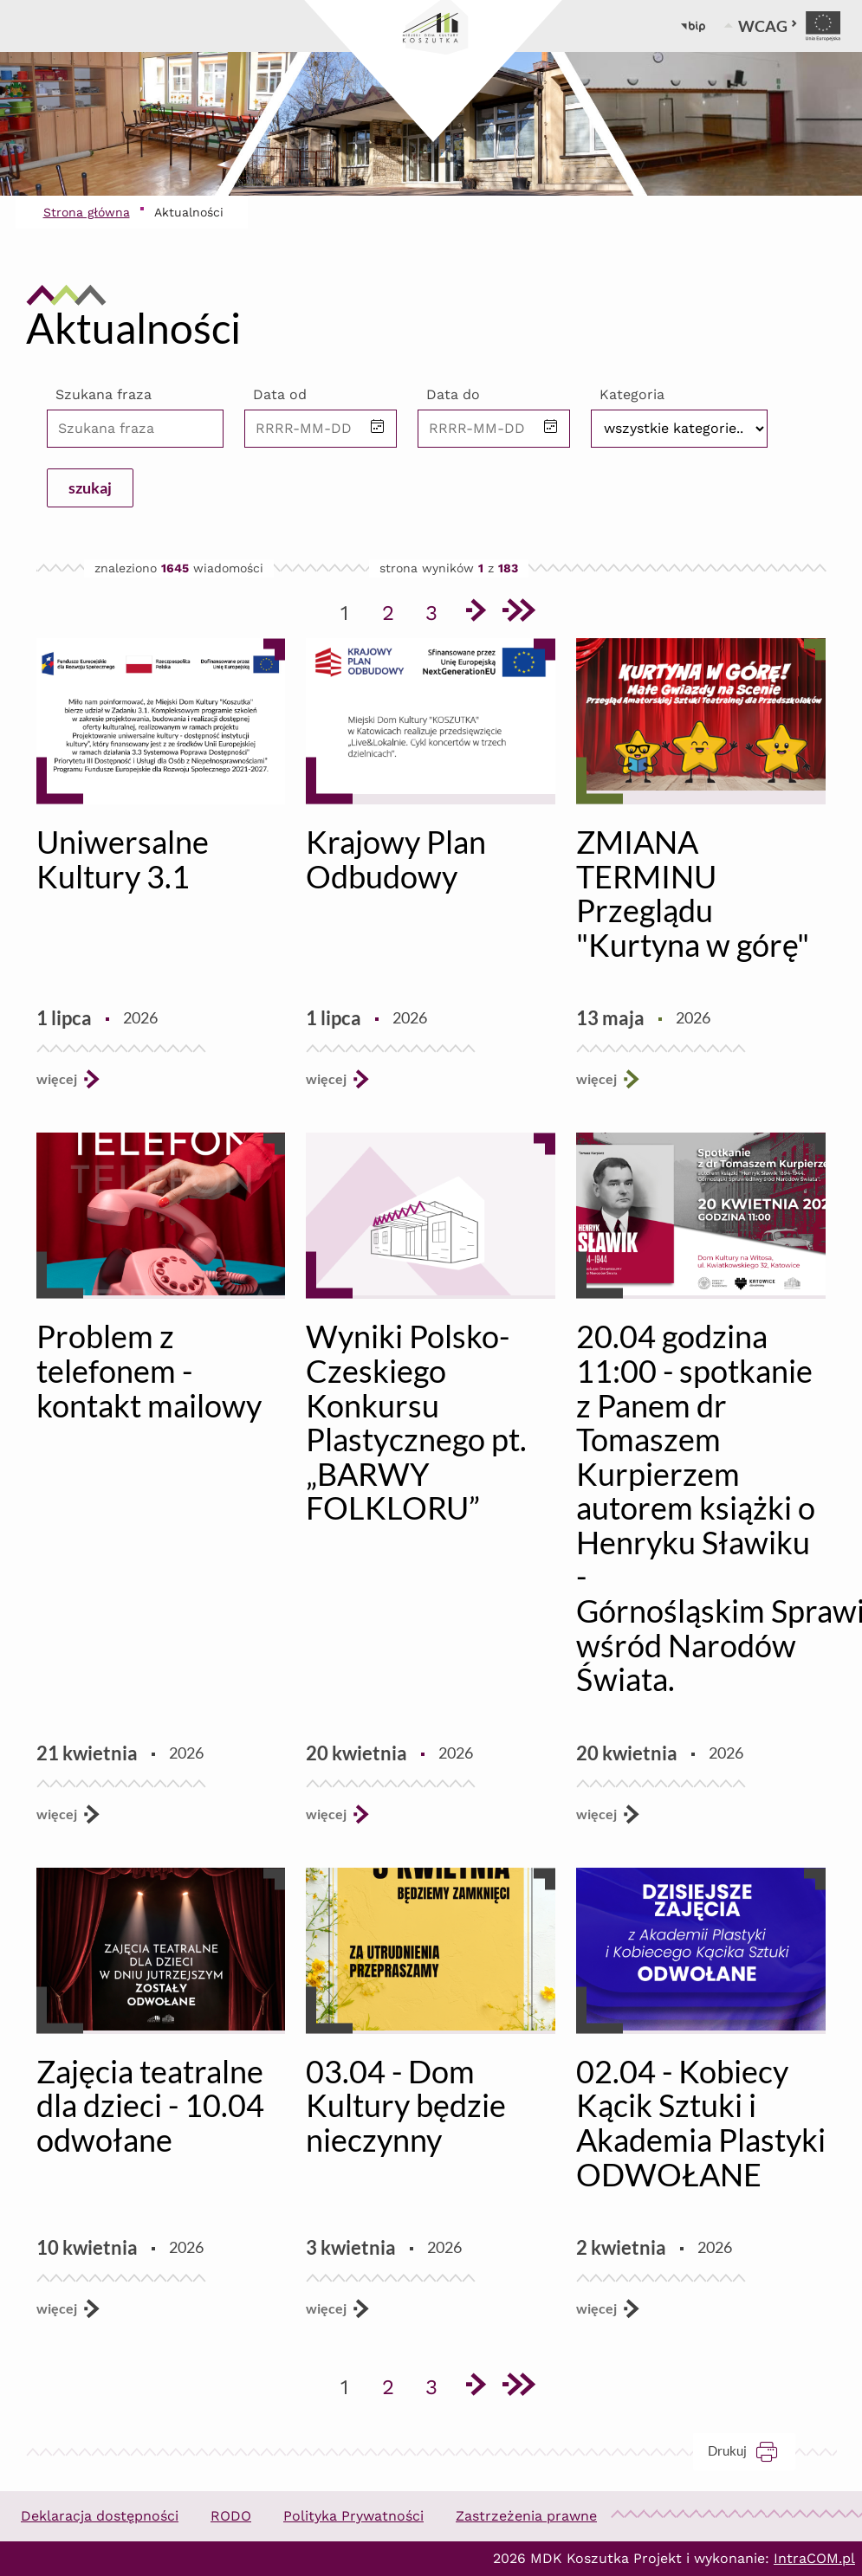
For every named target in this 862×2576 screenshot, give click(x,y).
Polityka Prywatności (353, 2516)
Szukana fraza (103, 394)
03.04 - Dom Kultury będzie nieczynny (406, 2105)
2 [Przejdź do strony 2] (394, 609)
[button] (378, 428)
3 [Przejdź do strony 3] (437, 609)
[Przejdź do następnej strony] (475, 613)
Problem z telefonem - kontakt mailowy (149, 1370)
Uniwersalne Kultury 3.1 (122, 859)
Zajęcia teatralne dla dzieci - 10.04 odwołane (150, 2105)
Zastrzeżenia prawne (526, 2516)
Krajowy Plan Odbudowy (396, 859)
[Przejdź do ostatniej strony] (518, 613)
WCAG (768, 26)
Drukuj (751, 2451)
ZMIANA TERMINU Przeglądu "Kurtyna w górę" (692, 893)
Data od (280, 394)
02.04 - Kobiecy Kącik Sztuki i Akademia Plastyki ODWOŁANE (701, 2122)
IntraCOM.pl (814, 2558)
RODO (231, 2516)
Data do (453, 394)
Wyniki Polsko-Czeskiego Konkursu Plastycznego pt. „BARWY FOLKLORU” (416, 1422)
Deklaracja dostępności (99, 2516)
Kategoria (632, 394)
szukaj (90, 487)
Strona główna (86, 212)
